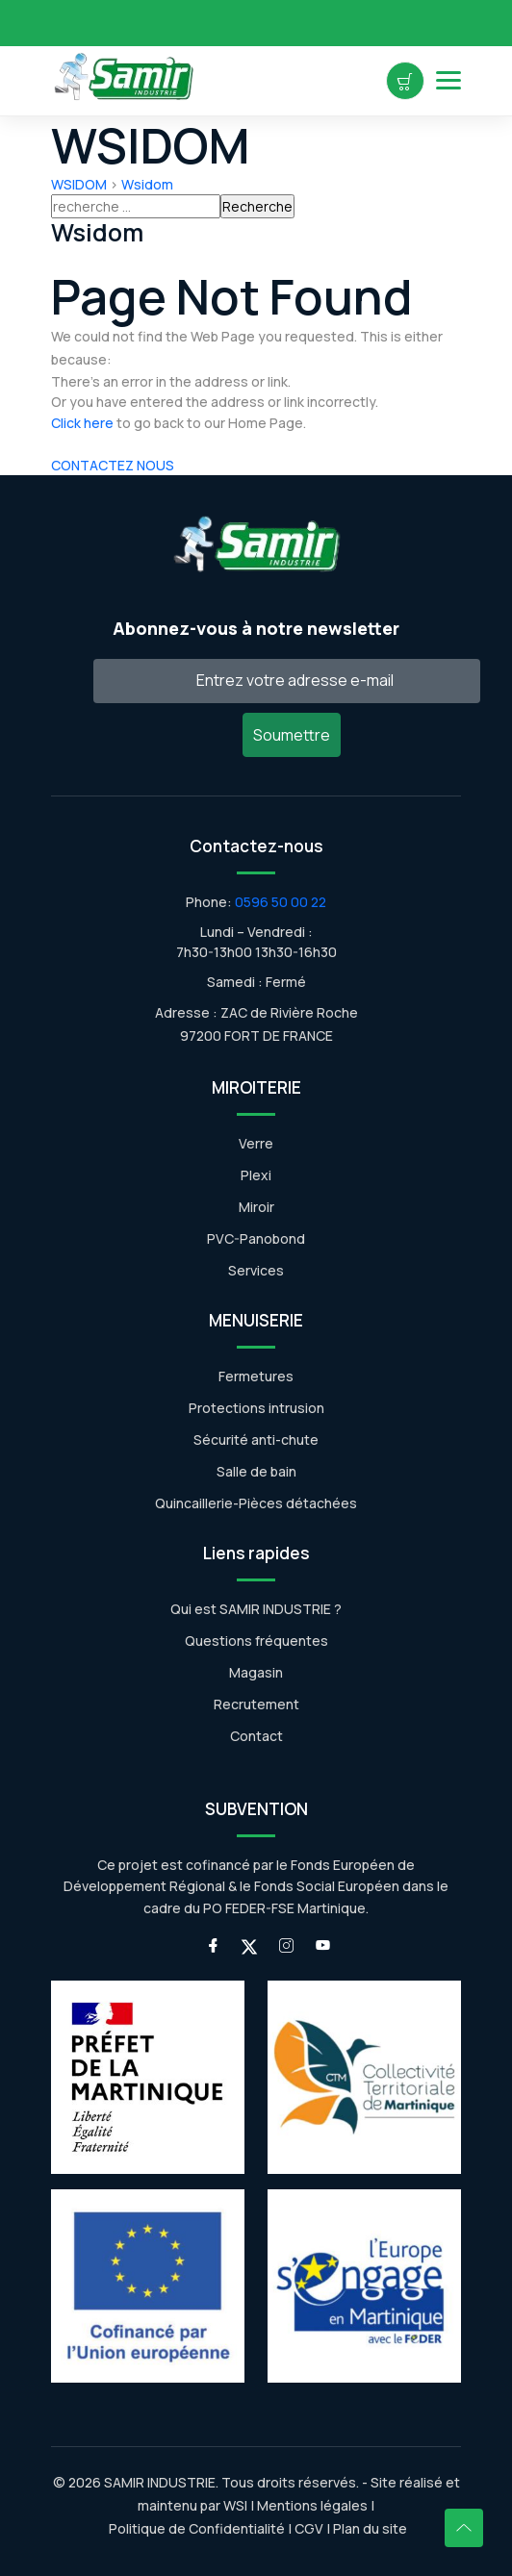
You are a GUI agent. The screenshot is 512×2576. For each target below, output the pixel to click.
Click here (82, 423)
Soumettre (291, 734)
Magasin (256, 1672)
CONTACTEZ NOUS (112, 465)
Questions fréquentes (256, 1640)
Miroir (256, 1207)
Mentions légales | (315, 2505)
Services (256, 1270)
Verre (256, 1143)
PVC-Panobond (256, 1238)
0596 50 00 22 (280, 902)
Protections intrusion (256, 1408)
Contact (256, 1736)
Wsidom (147, 184)
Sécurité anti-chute (256, 1439)
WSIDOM (79, 184)
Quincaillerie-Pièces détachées (256, 1503)
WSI (235, 2505)
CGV (308, 2528)
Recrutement (256, 1704)
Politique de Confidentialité (195, 2528)
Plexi (256, 1175)
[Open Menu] (448, 80)
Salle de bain (256, 1471)
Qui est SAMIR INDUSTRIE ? (256, 1609)
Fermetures (256, 1376)
